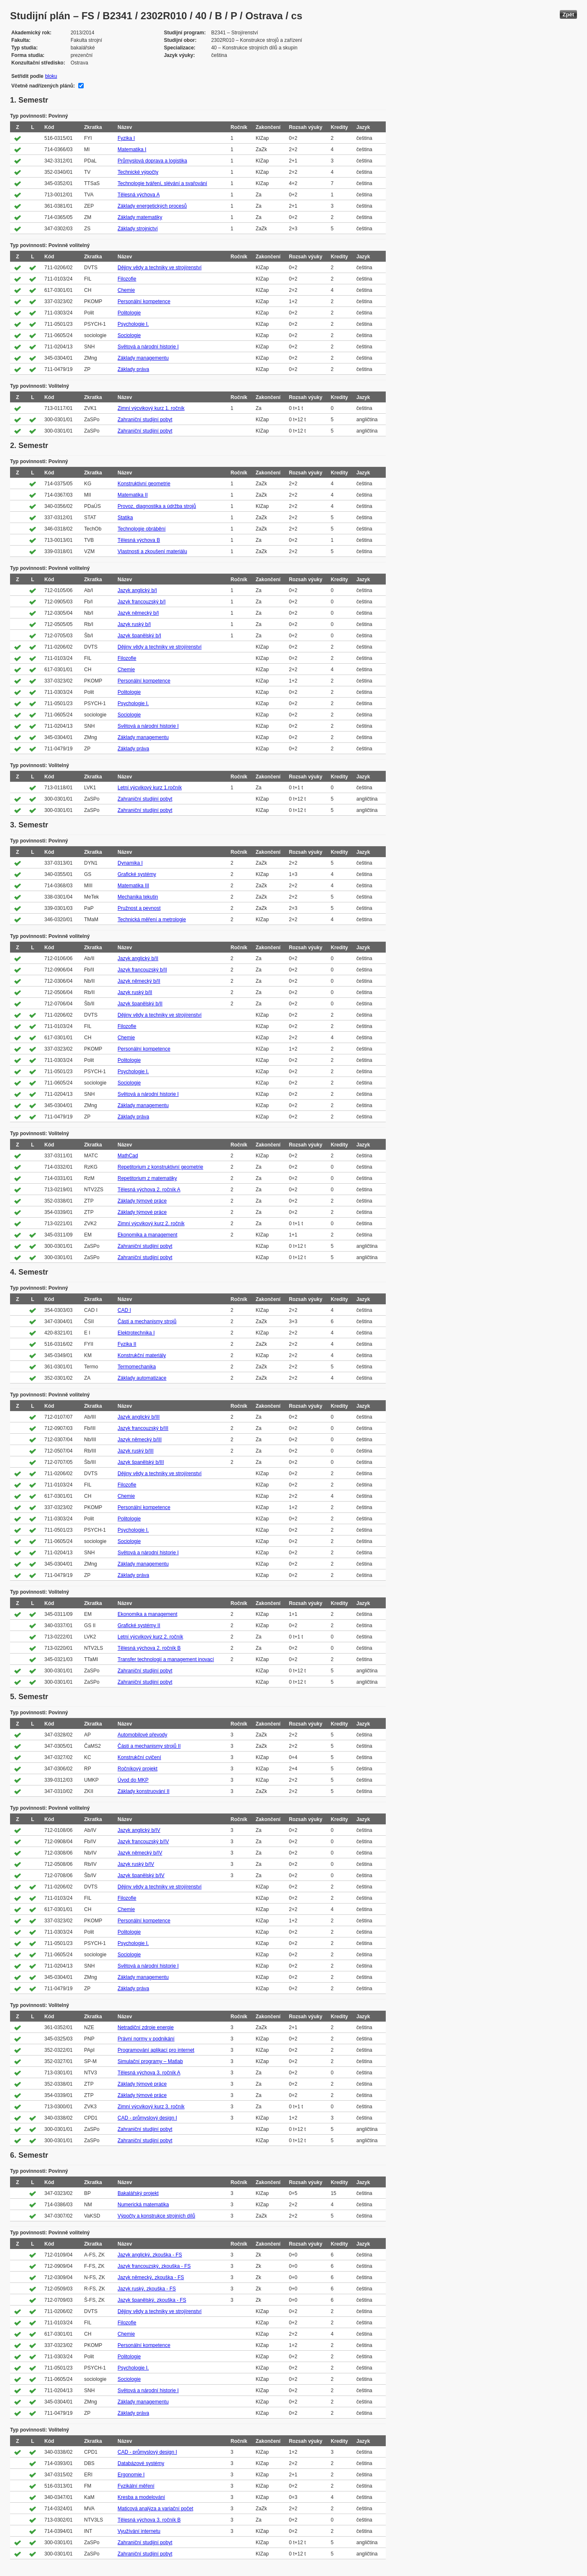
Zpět (568, 14)
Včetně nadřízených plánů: (43, 86)
